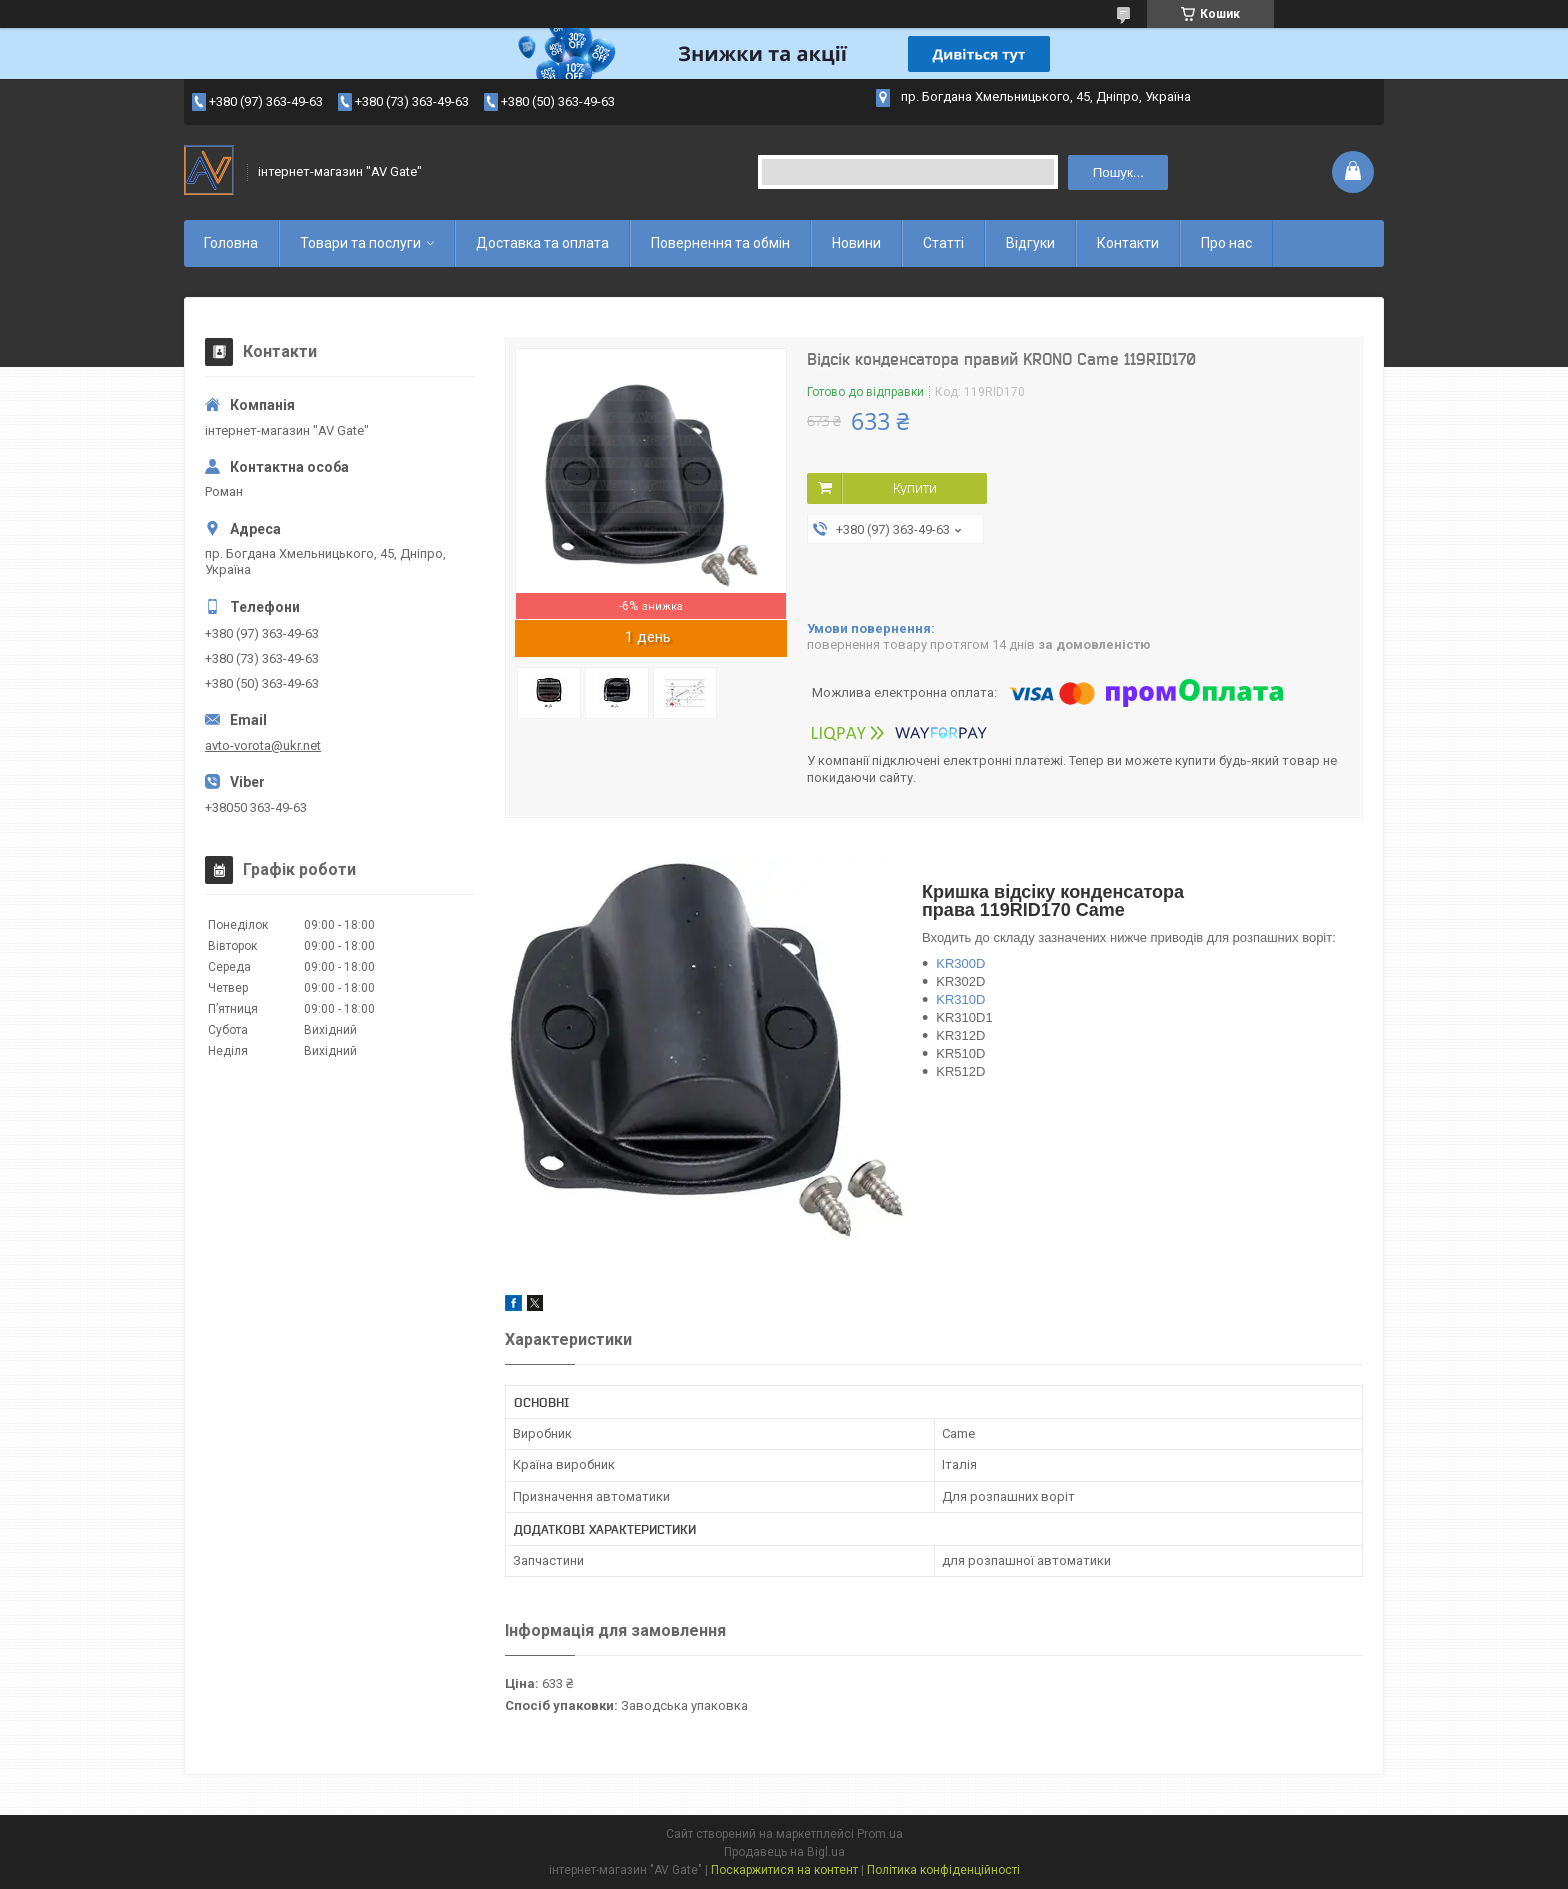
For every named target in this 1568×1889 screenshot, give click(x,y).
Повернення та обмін (720, 243)
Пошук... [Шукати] (1118, 172)
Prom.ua (880, 1834)
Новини (856, 243)
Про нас (1226, 243)
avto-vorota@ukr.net (263, 745)
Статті (943, 243)
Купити (915, 488)
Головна (231, 243)
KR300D (960, 963)
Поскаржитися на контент (784, 1870)
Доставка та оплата (542, 243)
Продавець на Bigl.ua (784, 1852)
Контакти (1128, 243)
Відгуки (1030, 243)
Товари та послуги (360, 243)
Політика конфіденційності (943, 1870)
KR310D (960, 999)
